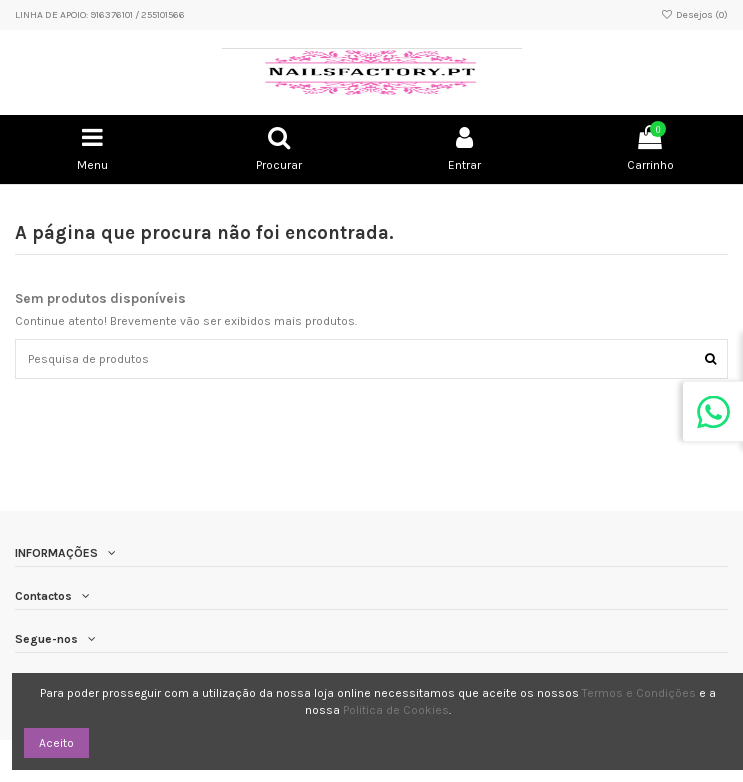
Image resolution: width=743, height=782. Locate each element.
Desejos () (694, 15)
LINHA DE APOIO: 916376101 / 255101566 (100, 15)
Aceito (56, 743)
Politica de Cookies (396, 710)
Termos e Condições (639, 693)
